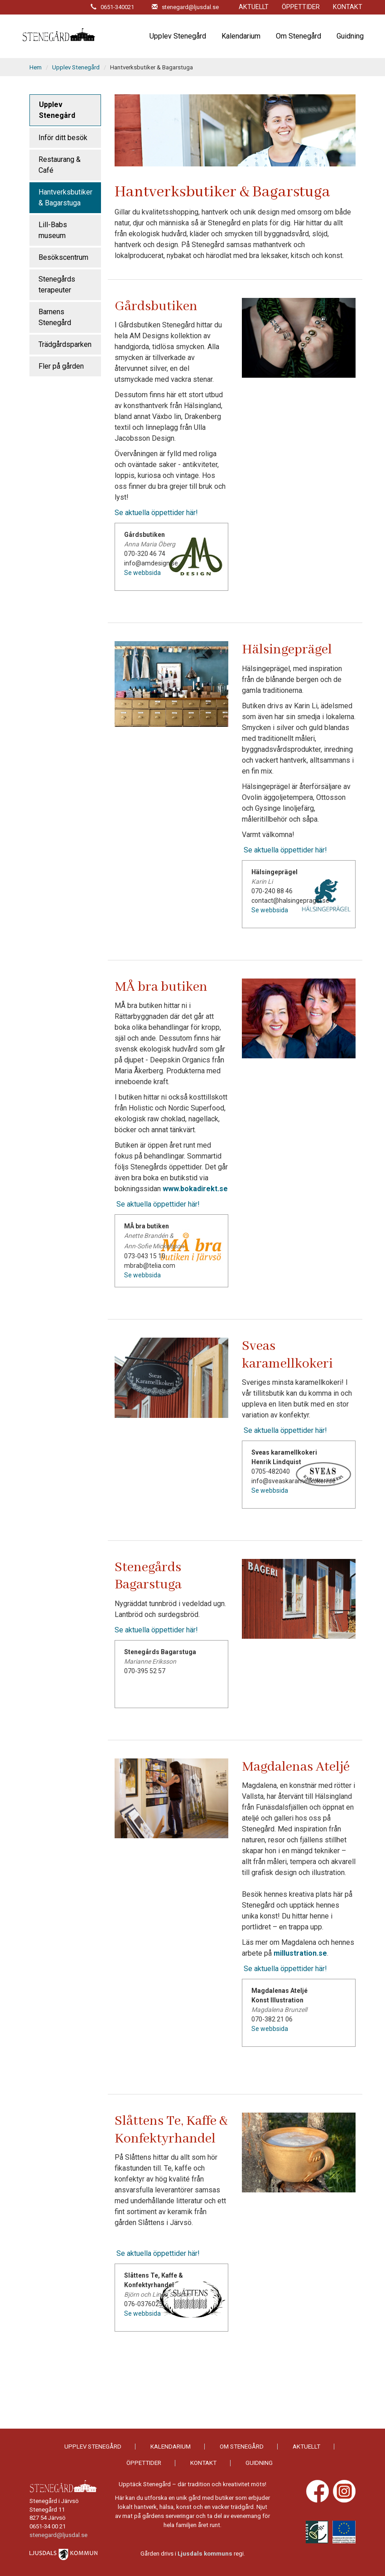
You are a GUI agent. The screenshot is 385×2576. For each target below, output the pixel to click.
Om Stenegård (298, 36)
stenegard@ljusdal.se (58, 2535)
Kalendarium (240, 36)
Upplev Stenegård (177, 36)
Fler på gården (61, 366)
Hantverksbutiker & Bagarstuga (65, 197)
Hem (35, 67)
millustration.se (300, 1953)
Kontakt (347, 7)
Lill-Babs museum (52, 230)
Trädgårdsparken (64, 344)
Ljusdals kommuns (205, 2553)
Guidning (350, 36)
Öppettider (301, 7)
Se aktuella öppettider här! (156, 512)
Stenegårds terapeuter (56, 284)
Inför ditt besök (62, 137)
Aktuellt (254, 7)
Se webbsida (142, 572)
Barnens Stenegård (54, 317)
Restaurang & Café (59, 165)
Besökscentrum (63, 257)
